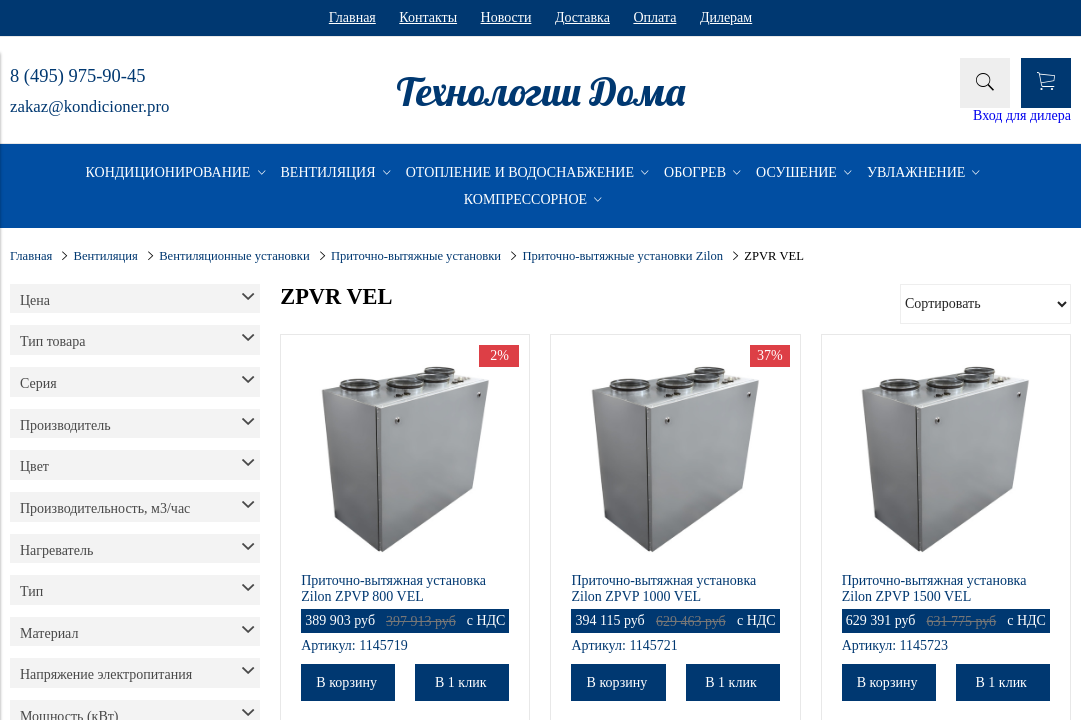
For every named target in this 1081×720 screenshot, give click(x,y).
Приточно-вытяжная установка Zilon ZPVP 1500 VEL (934, 588)
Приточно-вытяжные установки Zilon (622, 256)
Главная (352, 17)
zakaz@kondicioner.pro (89, 106)
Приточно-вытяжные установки (416, 256)
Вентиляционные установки (234, 256)
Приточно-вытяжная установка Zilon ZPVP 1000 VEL (663, 588)
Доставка (582, 17)
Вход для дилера (1022, 115)
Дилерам (726, 17)
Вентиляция (106, 256)
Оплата (654, 17)
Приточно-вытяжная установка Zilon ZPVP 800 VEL (393, 588)
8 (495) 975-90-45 (77, 76)
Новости (506, 17)
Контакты (428, 17)
